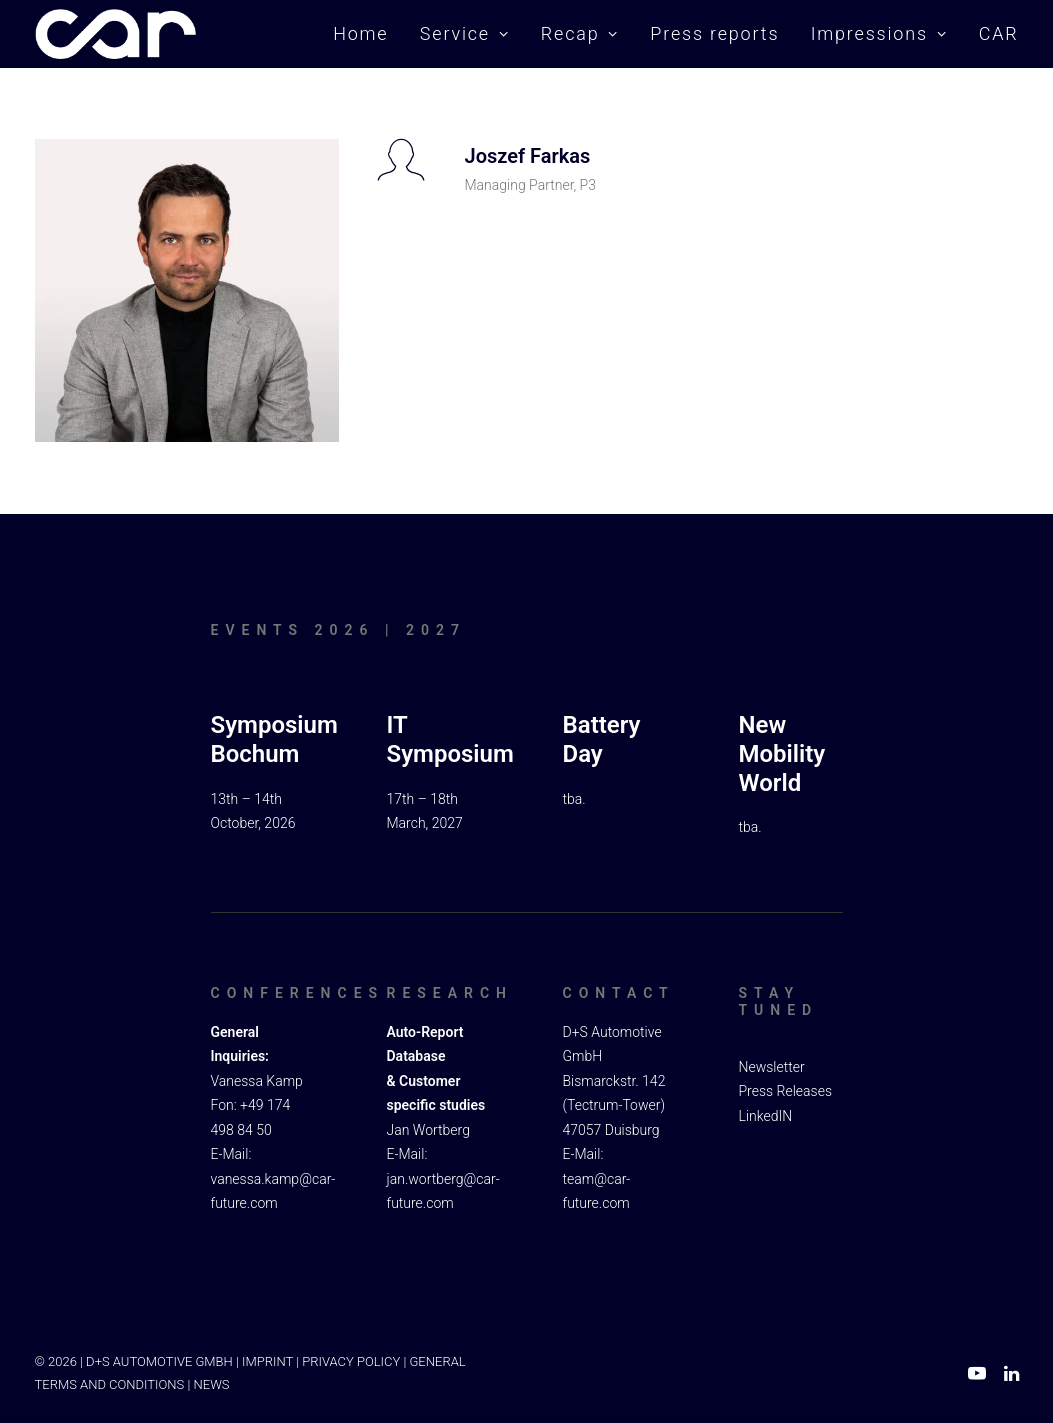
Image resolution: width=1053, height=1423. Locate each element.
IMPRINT (267, 1361)
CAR (999, 33)
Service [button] (465, 33)
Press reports (714, 33)
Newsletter (772, 1066)
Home (360, 33)
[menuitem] (367, 34)
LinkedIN (766, 1115)
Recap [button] (580, 33)
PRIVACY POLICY (351, 1361)
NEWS (212, 1383)
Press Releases (786, 1091)
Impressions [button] (879, 33)
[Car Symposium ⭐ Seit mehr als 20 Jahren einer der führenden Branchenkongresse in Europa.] (115, 34)
